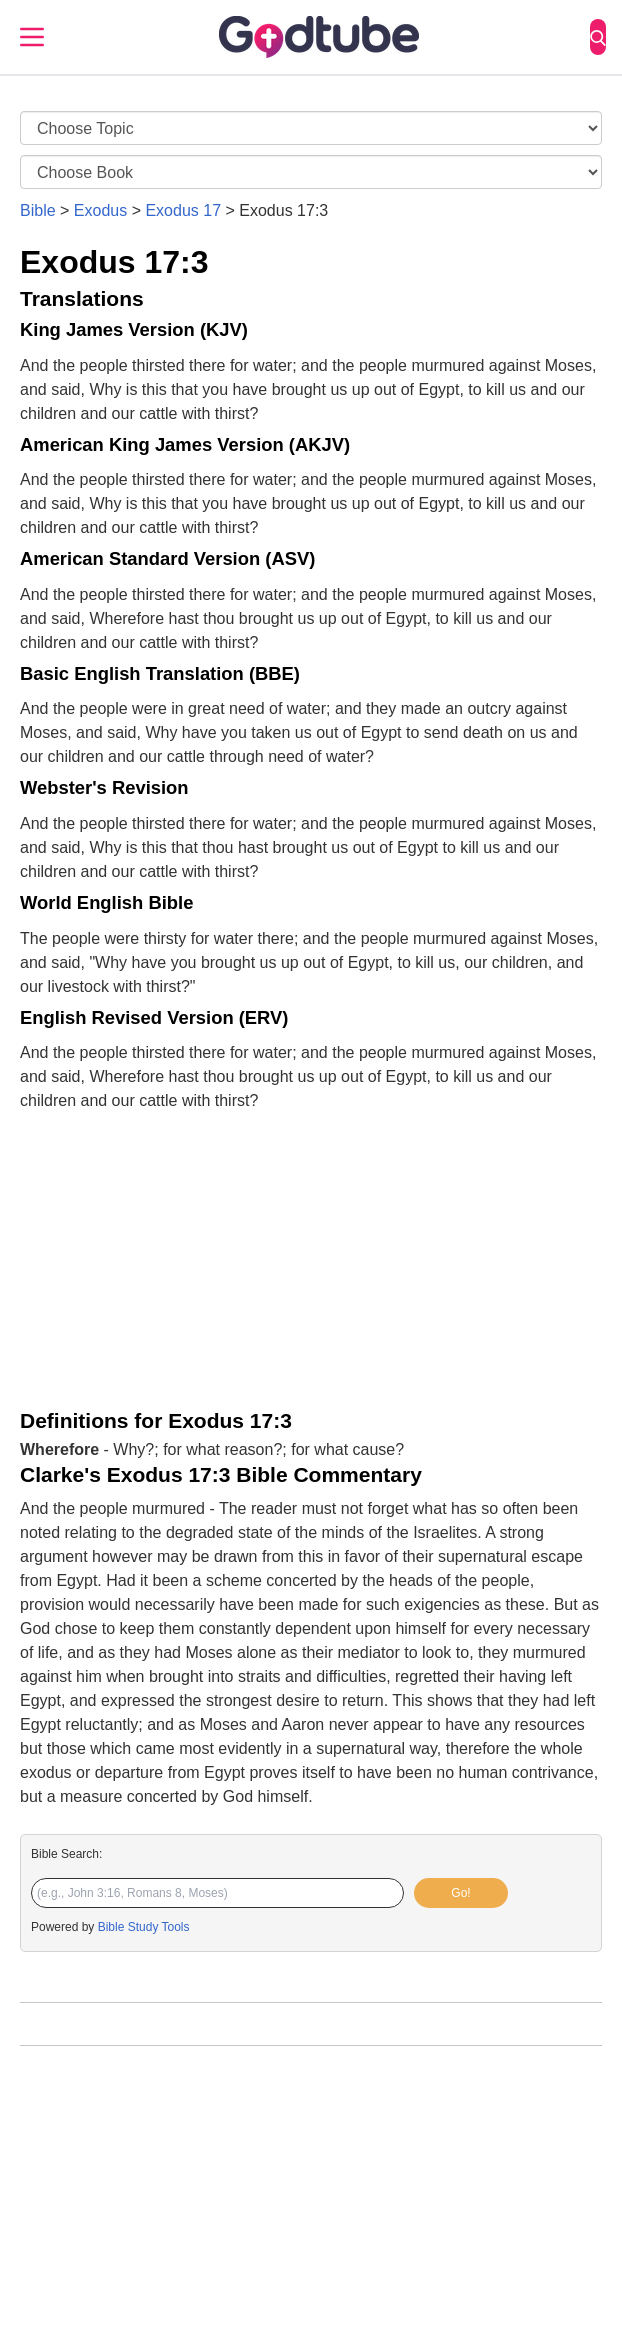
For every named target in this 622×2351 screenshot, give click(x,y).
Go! (460, 1893)
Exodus (100, 210)
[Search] (598, 37)
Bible (38, 210)
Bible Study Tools (144, 1927)
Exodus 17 (183, 210)
